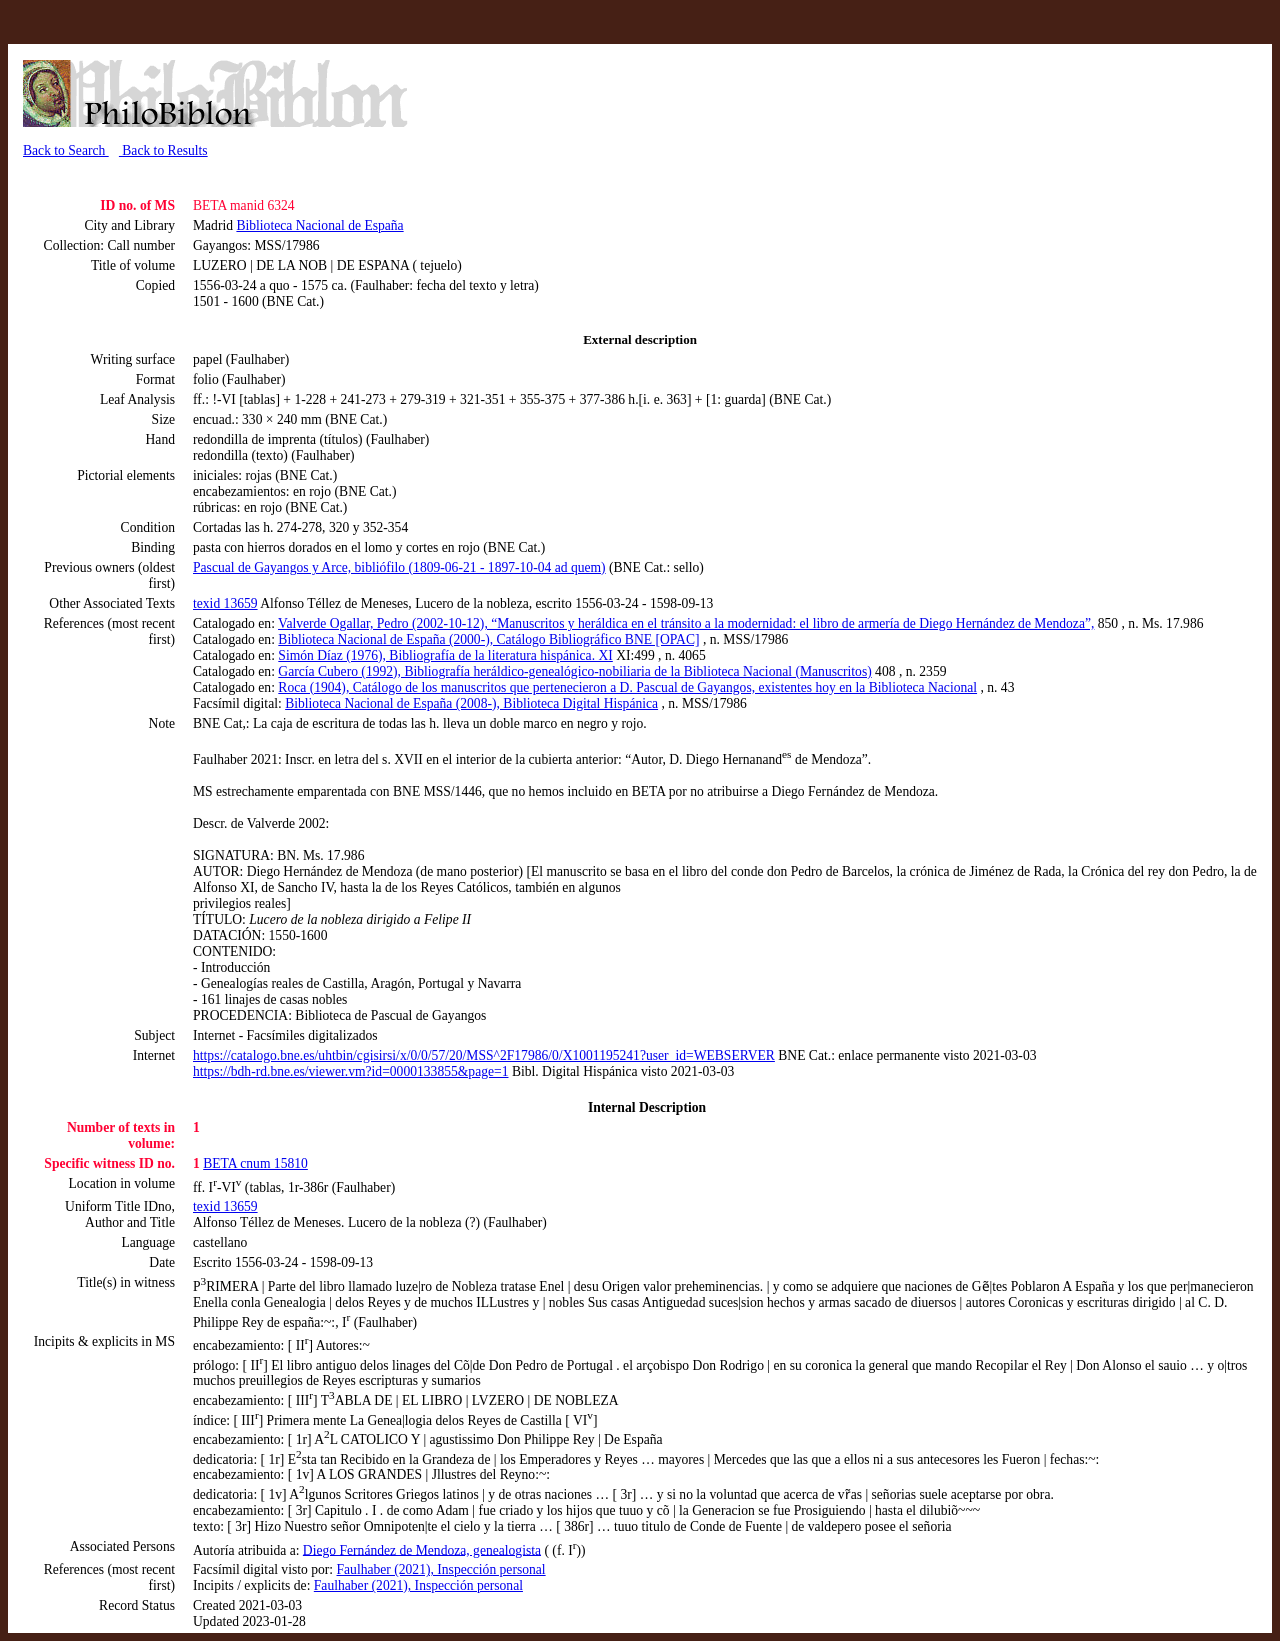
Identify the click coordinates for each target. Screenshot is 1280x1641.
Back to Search (66, 150)
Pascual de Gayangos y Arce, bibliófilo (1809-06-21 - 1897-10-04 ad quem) (399, 567)
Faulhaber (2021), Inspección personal (441, 1569)
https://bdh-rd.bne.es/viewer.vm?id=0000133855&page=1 (350, 1071)
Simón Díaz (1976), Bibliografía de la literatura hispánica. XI (445, 655)
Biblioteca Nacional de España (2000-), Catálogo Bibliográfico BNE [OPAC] (488, 639)
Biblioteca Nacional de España (319, 225)
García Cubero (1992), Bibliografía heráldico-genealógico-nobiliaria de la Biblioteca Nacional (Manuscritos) (574, 671)
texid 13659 (225, 603)
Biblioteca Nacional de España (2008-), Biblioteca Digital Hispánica (471, 703)
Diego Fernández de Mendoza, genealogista (422, 1549)
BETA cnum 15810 (255, 1163)
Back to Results (163, 150)
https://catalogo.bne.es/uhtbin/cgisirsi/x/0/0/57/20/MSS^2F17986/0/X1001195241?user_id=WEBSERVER (484, 1055)
